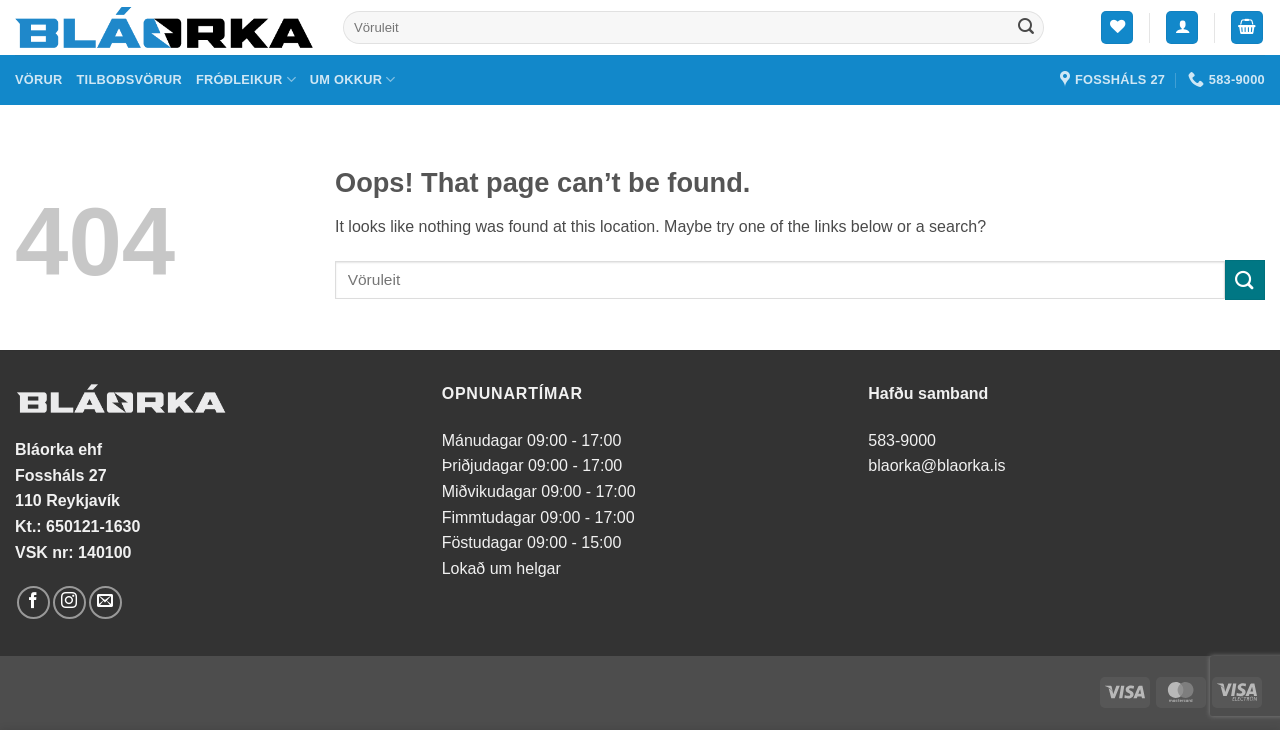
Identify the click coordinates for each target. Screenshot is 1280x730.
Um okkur (353, 79)
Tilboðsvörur (129, 79)
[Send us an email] (105, 602)
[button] (1182, 27)
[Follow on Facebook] (33, 602)
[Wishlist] (1117, 27)
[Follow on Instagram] (69, 602)
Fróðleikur (246, 79)
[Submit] (1026, 28)
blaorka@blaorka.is (936, 465)
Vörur (39, 79)
